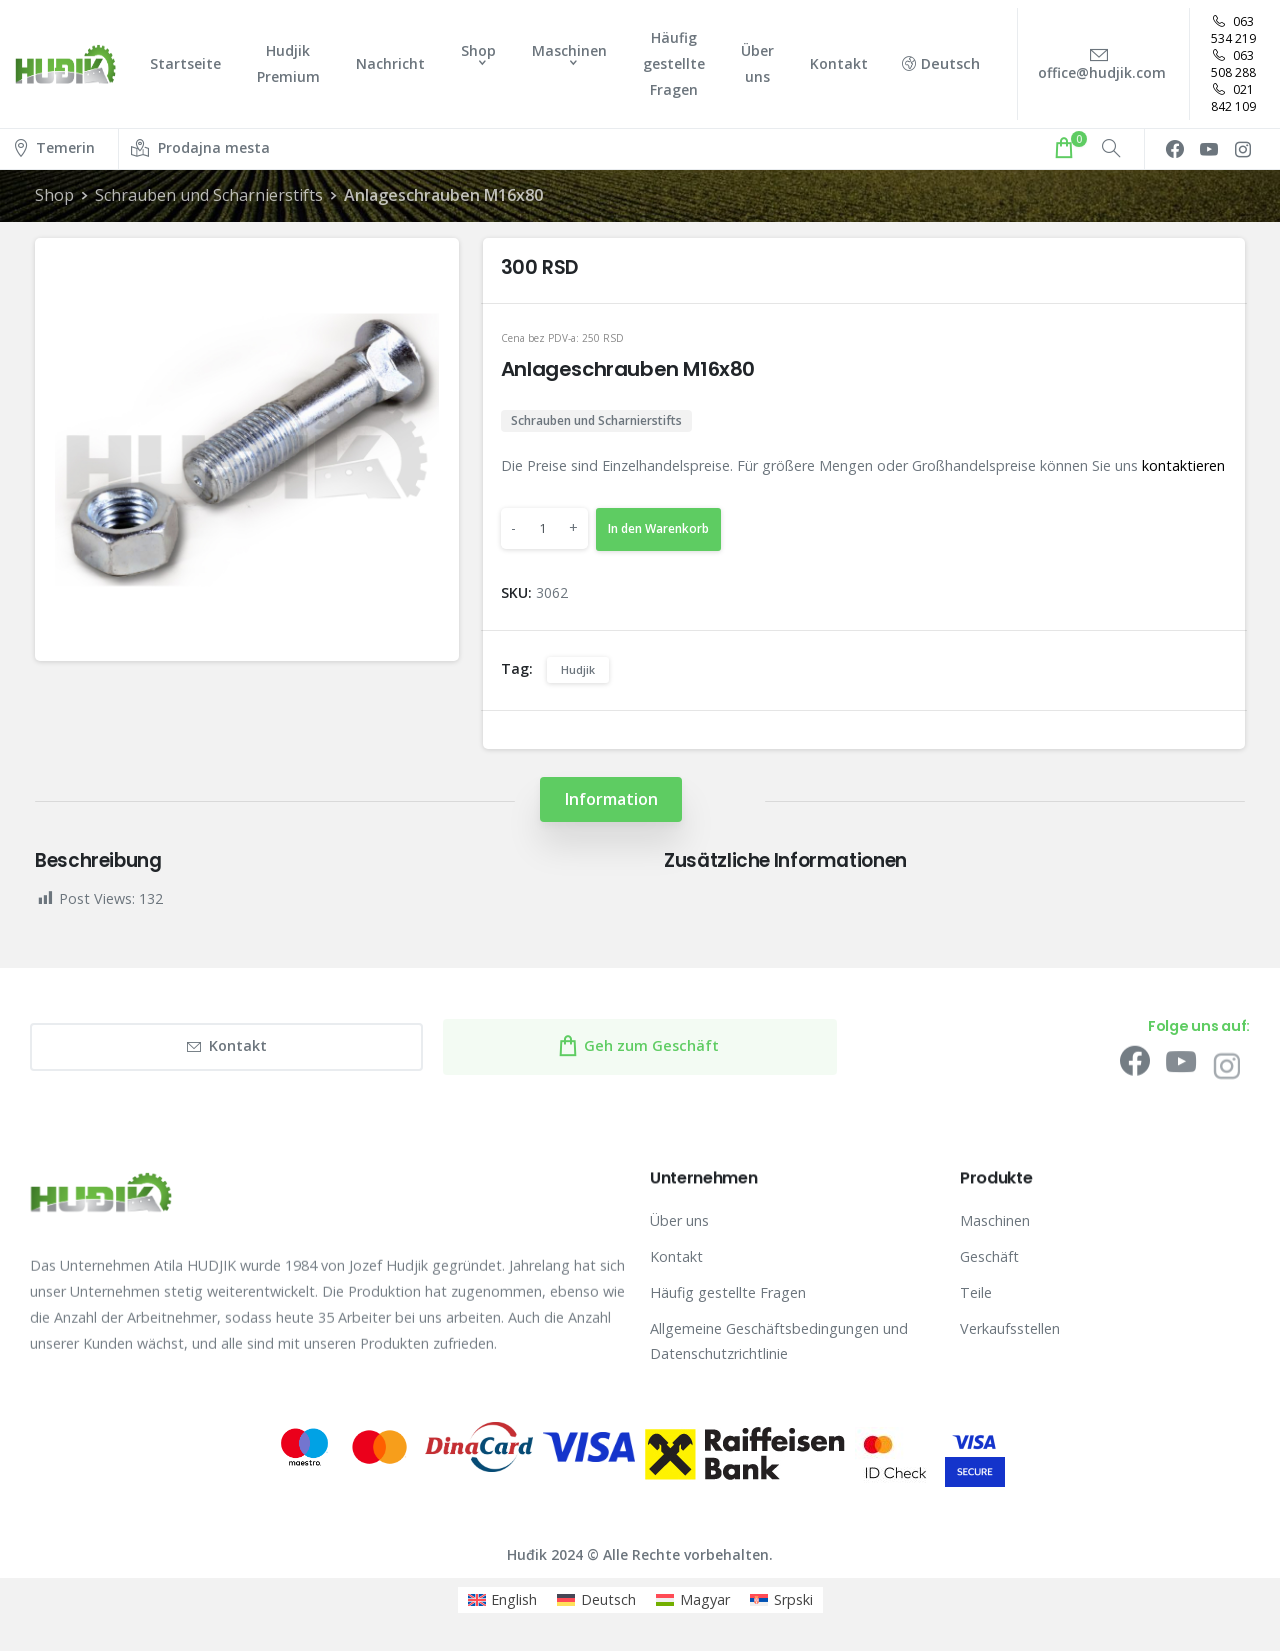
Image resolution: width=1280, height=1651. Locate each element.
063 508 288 (1233, 64)
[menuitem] (503, 1600)
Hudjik (578, 669)
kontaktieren (1183, 465)
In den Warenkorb (658, 528)
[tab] (611, 799)
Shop (54, 195)
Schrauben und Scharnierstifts (209, 195)
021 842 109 (1233, 98)
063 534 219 (1233, 30)
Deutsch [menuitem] (608, 1599)
